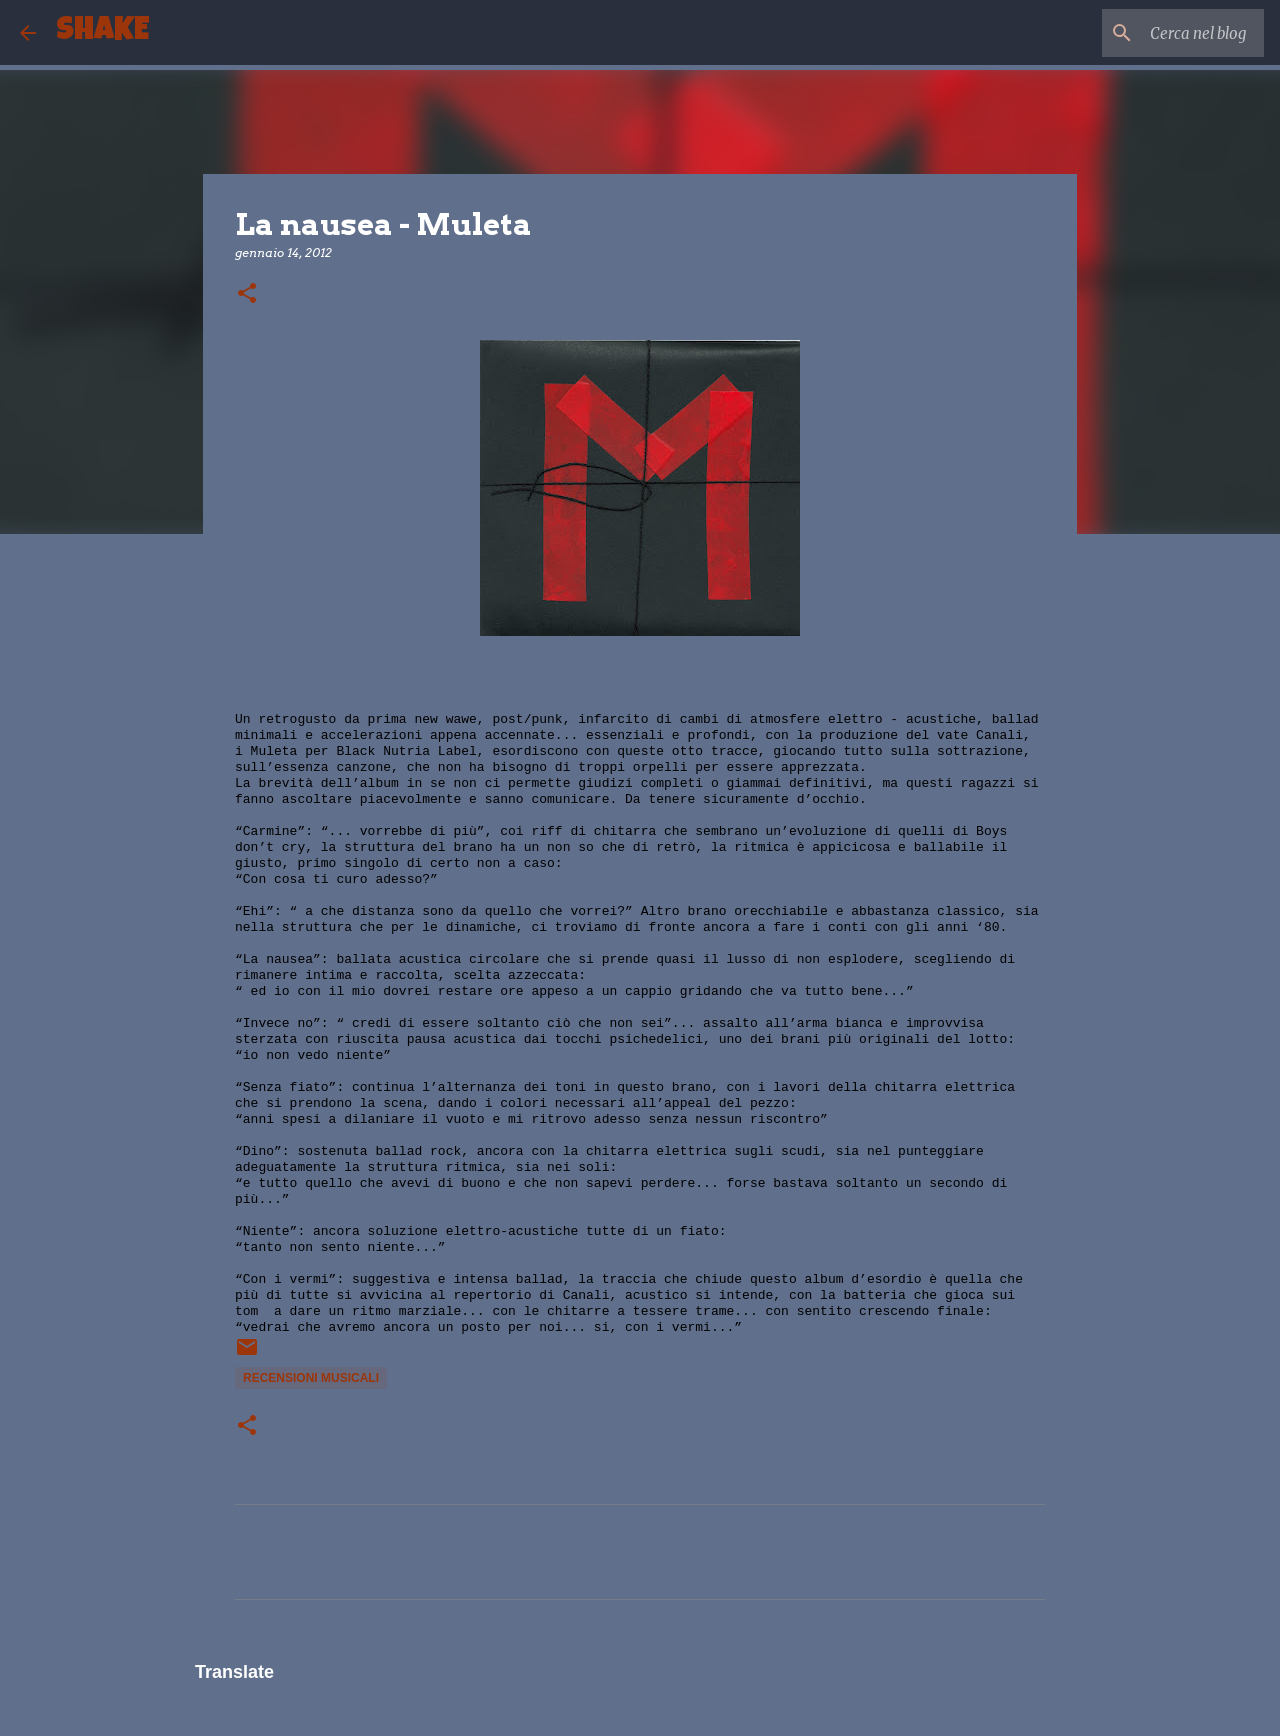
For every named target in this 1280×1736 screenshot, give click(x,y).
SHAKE (102, 32)
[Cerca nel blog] (1159, 33)
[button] (247, 294)
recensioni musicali (311, 1378)
